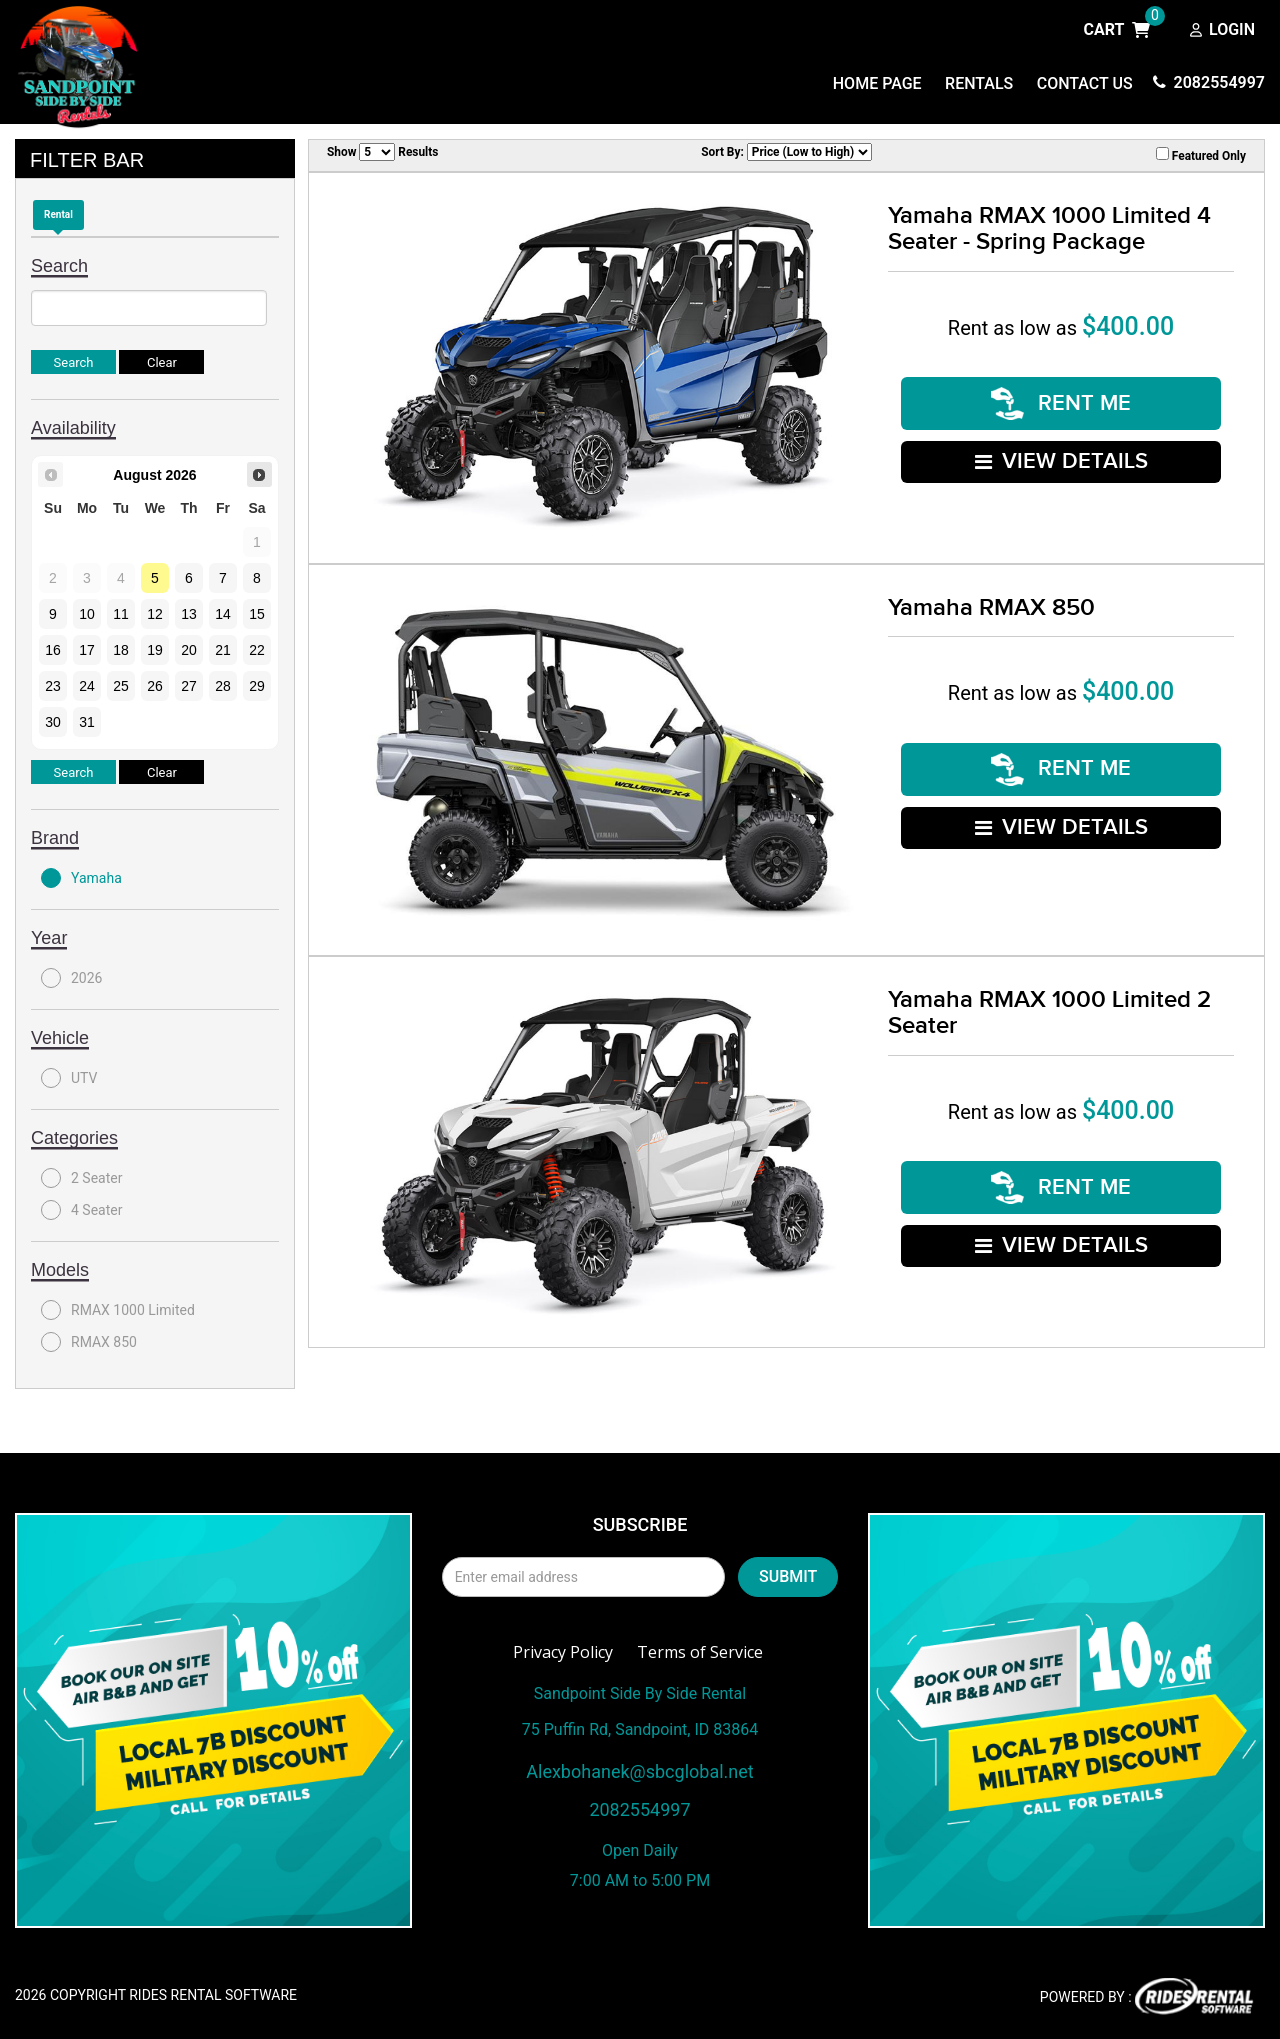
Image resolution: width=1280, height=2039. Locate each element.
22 (257, 650)
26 (155, 686)
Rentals (979, 83)
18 (121, 650)
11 (121, 614)
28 (223, 686)
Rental (58, 214)
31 (87, 722)
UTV (69, 1078)
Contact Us (1085, 83)
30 (53, 722)
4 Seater (81, 1210)
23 (53, 686)
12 (155, 614)
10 (87, 614)
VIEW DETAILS (1061, 460)
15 (257, 614)
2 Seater (81, 1178)
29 (257, 686)
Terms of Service (700, 1652)
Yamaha (81, 878)
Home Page (877, 83)
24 (87, 686)
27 (189, 686)
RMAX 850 (89, 1342)
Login (1222, 31)
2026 (71, 978)
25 (121, 686)
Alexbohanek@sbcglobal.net (639, 1771)
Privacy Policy (563, 1652)
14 (223, 614)
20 (189, 650)
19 (155, 650)
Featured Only (1201, 155)
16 (53, 650)
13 (189, 614)
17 (87, 650)
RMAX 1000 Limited (118, 1310)
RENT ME (1061, 403)
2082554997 (1209, 82)
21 (223, 650)
